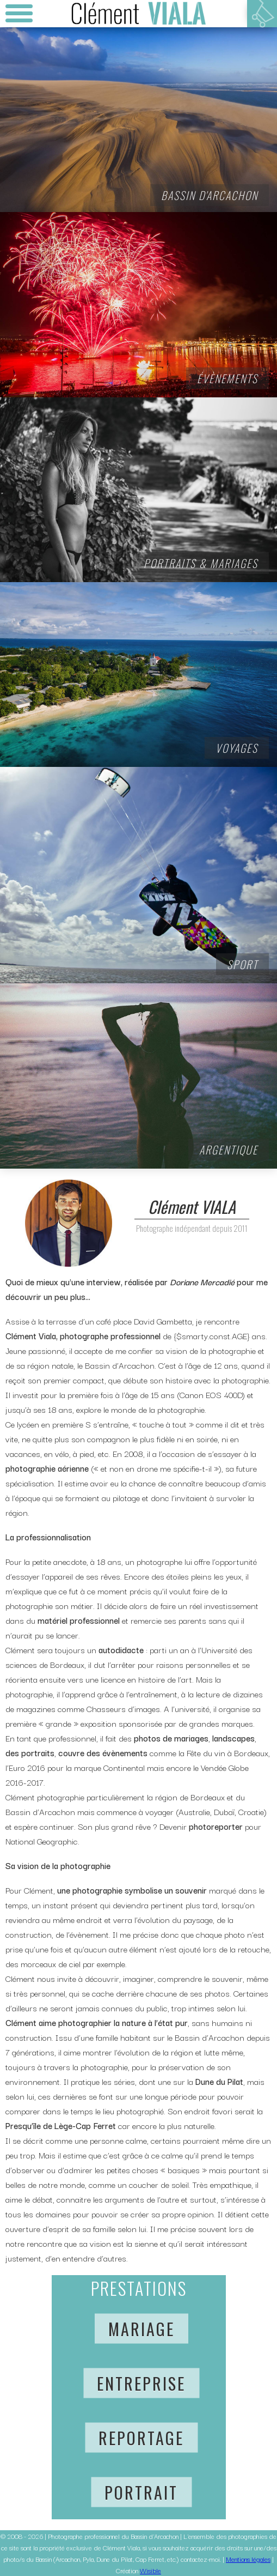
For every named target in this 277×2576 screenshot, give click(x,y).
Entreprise (141, 2383)
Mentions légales (248, 2559)
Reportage (141, 2438)
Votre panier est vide (262, 13)
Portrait (141, 2492)
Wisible (150, 2570)
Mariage (141, 2329)
